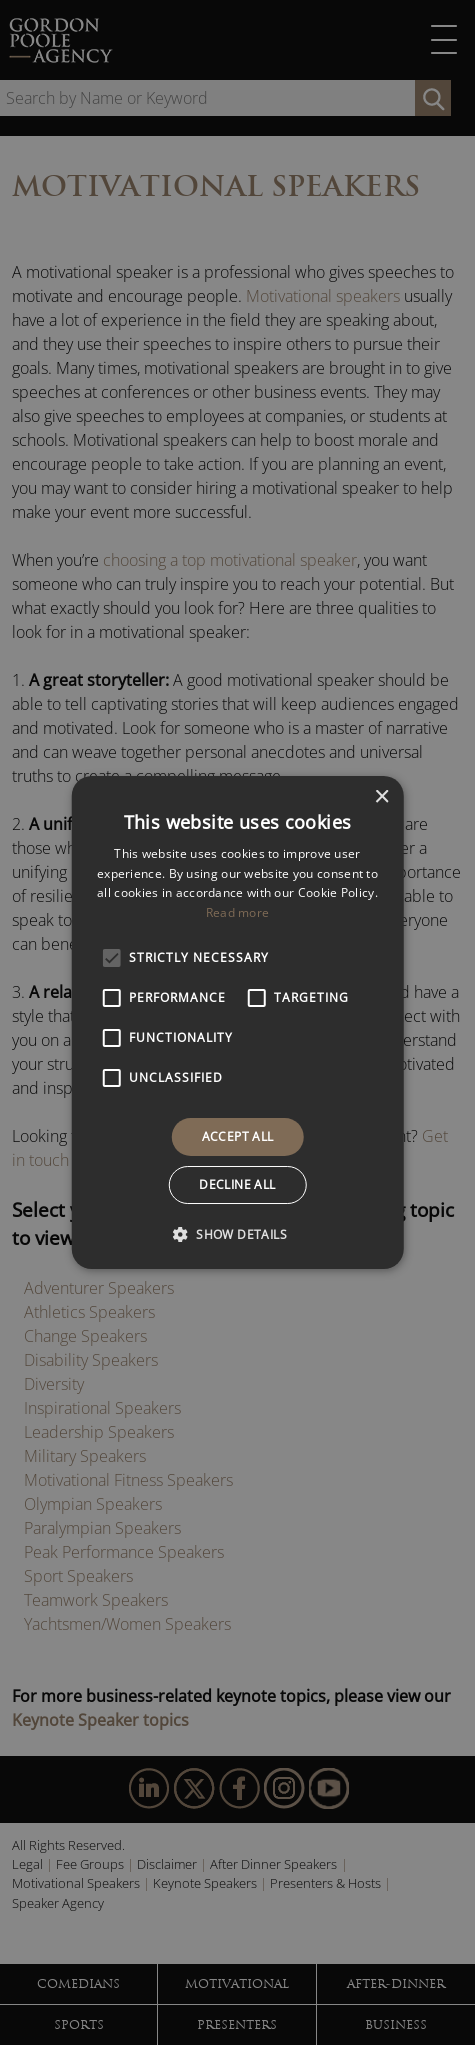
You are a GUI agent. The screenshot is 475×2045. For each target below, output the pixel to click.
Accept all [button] (238, 1136)
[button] (237, 1234)
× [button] (381, 797)
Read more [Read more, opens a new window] (238, 912)
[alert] (237, 1022)
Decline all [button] (237, 1184)
